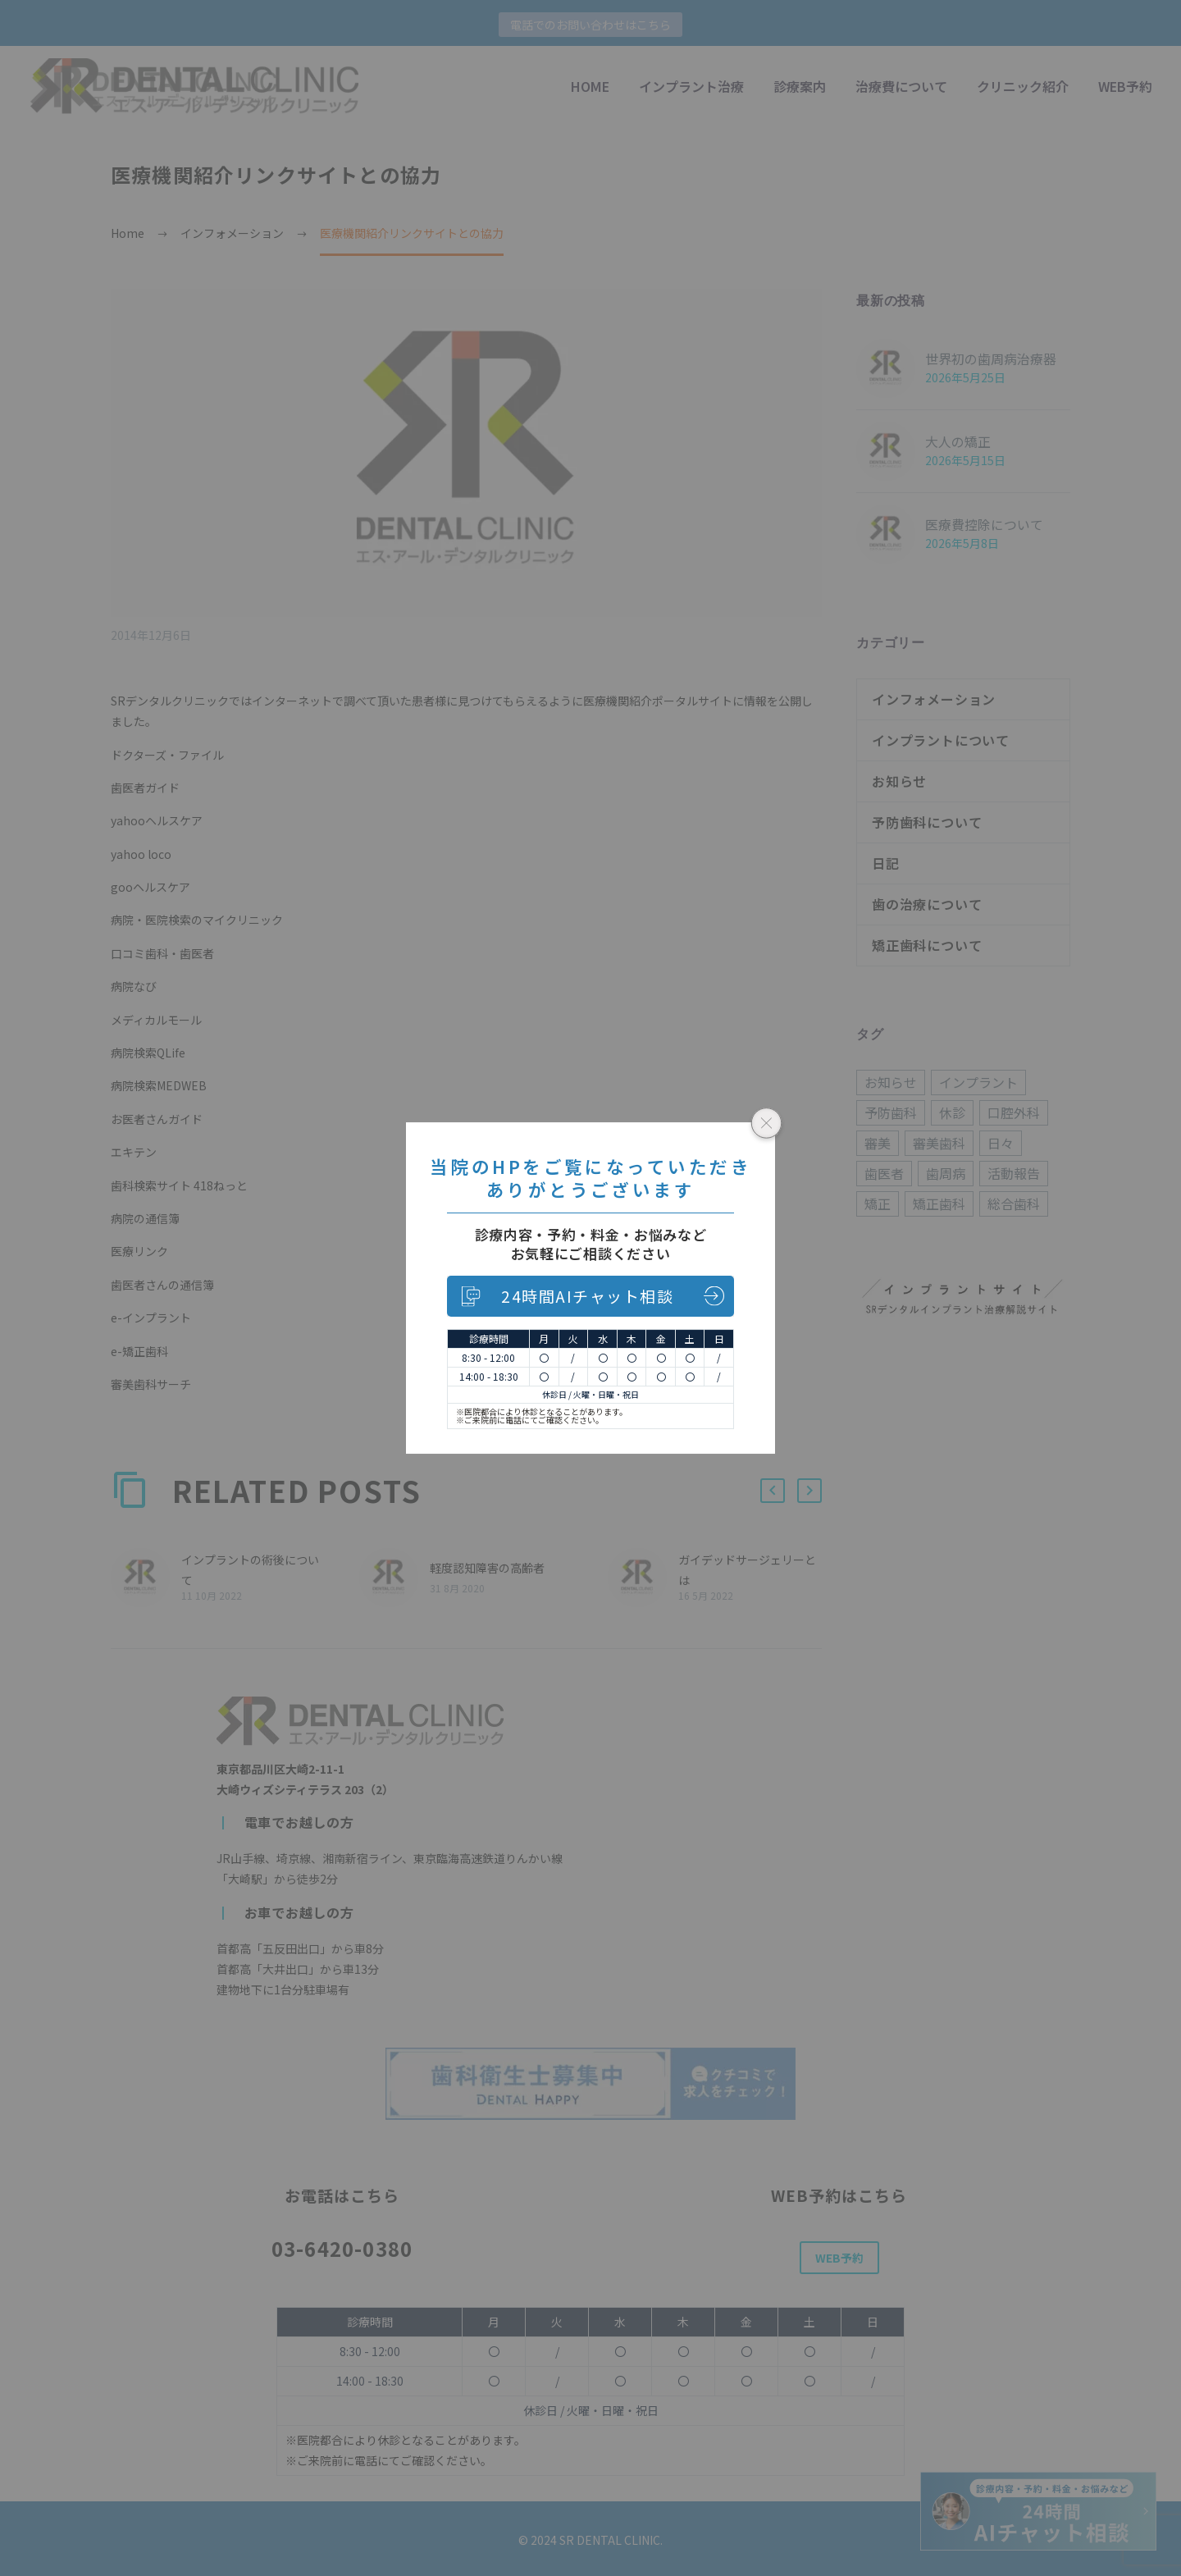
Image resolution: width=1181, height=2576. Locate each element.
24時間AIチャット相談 (587, 1296)
